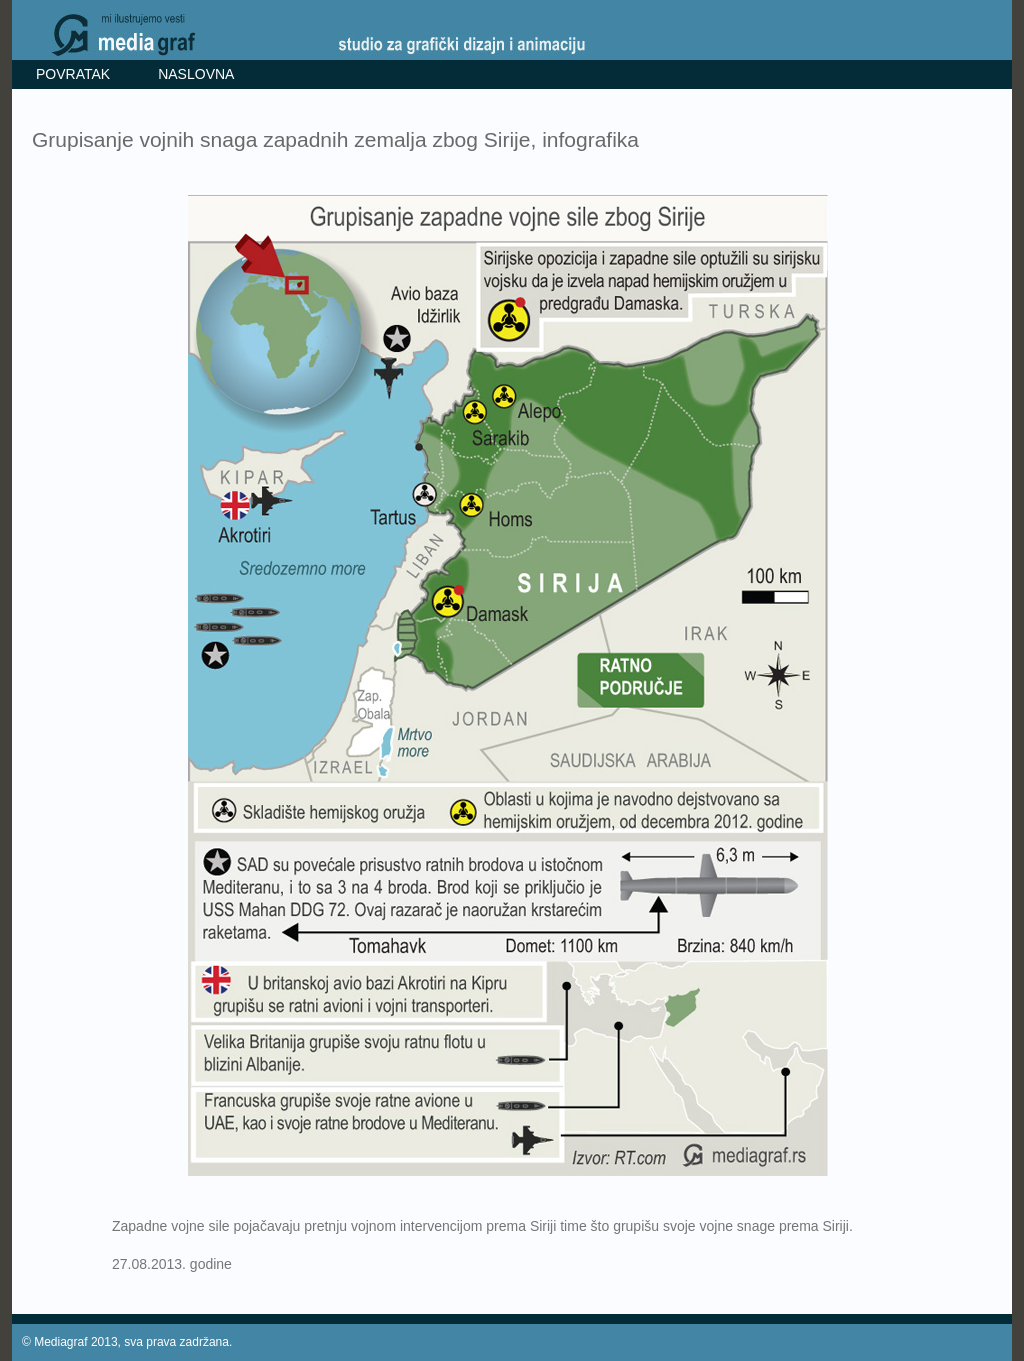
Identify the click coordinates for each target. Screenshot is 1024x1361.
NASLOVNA (196, 74)
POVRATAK (73, 74)
